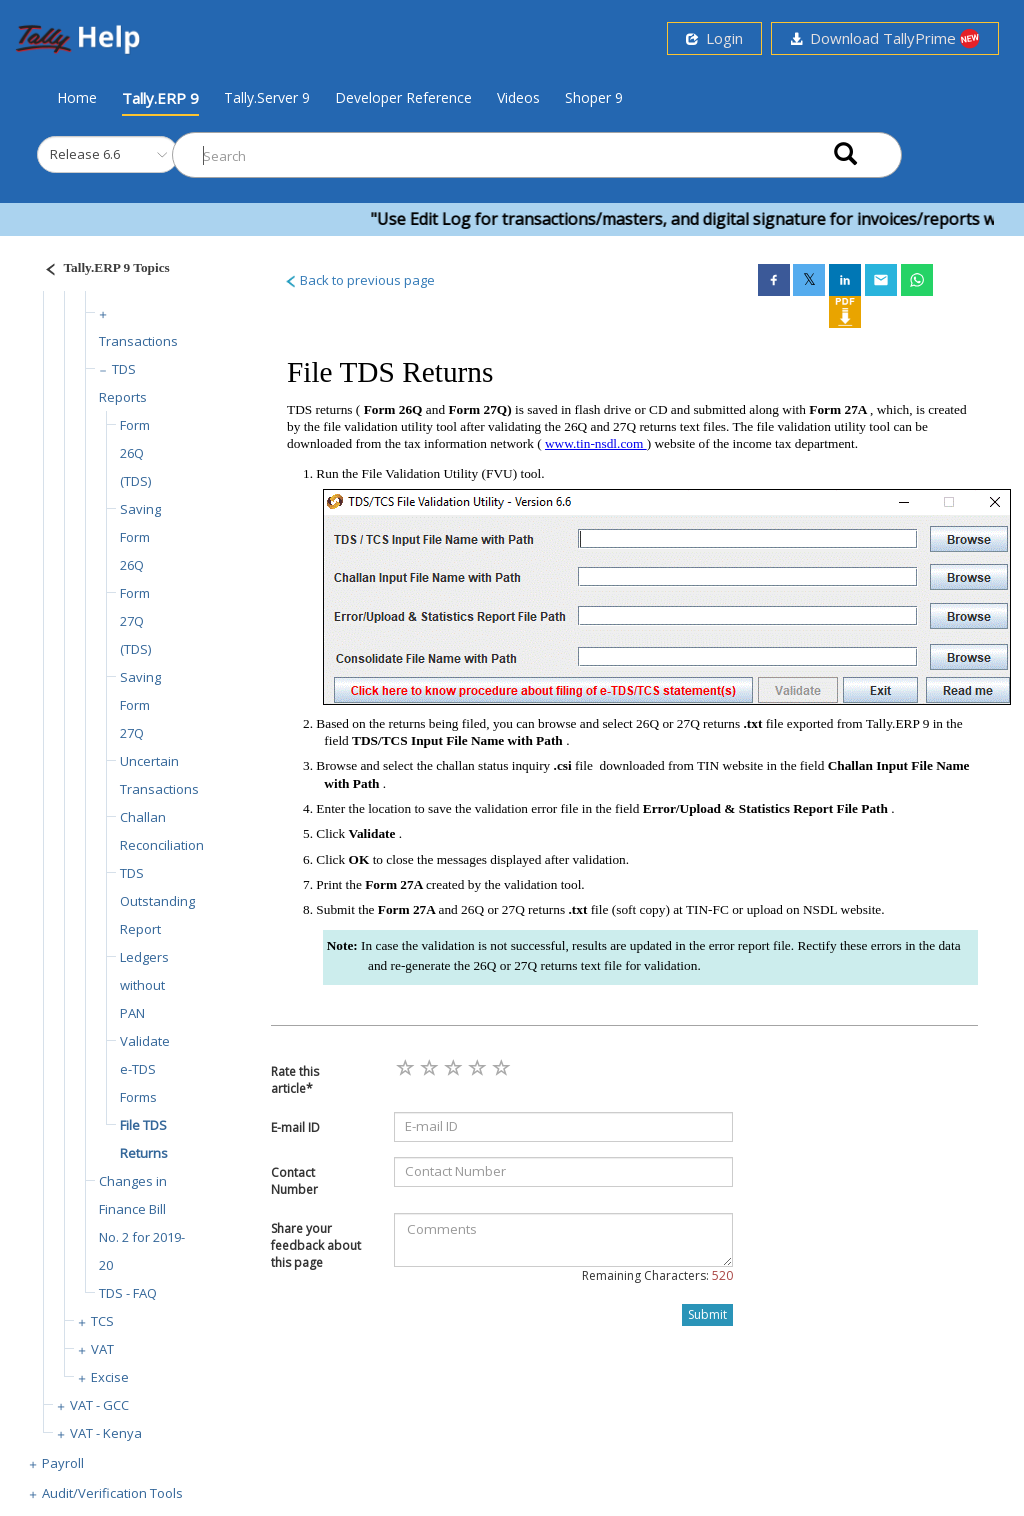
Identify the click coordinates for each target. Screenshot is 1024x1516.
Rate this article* (295, 1080)
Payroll (63, 1463)
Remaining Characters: (657, 1275)
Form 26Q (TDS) (135, 453)
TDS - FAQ (128, 1293)
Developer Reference (403, 97)
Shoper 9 (594, 97)
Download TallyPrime (885, 38)
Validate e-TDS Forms (145, 1069)
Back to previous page (359, 280)
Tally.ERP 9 (160, 98)
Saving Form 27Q (140, 705)
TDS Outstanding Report (157, 901)
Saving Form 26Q (140, 537)
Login (714, 38)
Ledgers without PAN (144, 985)
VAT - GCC (99, 1405)
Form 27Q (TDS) (135, 621)
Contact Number (294, 1181)
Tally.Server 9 (267, 97)
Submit (707, 1314)
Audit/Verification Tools (112, 1493)
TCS (102, 1321)
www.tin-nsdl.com (596, 443)
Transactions (138, 341)
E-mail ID (295, 1127)
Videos (518, 97)
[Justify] (101, 270)
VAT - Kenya (106, 1433)
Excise (110, 1377)
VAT (102, 1349)
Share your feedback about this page (316, 1245)
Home (77, 97)
